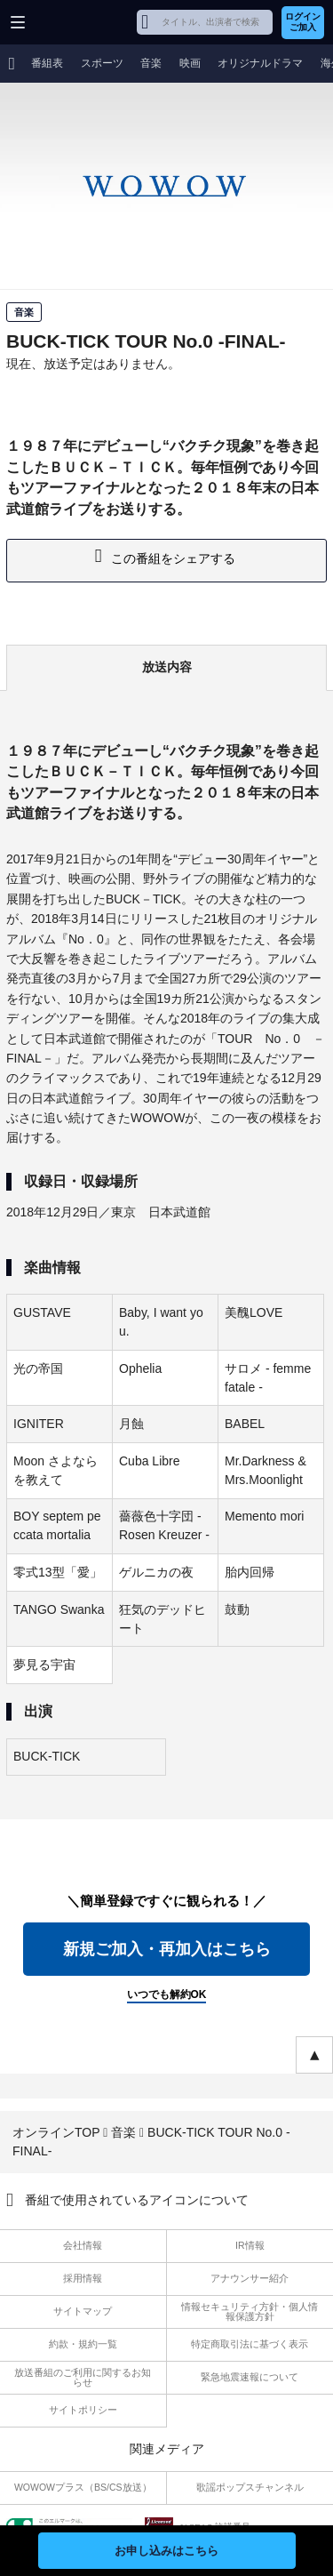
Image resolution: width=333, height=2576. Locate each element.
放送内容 (167, 667)
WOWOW (81, 22)
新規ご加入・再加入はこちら (167, 1949)
